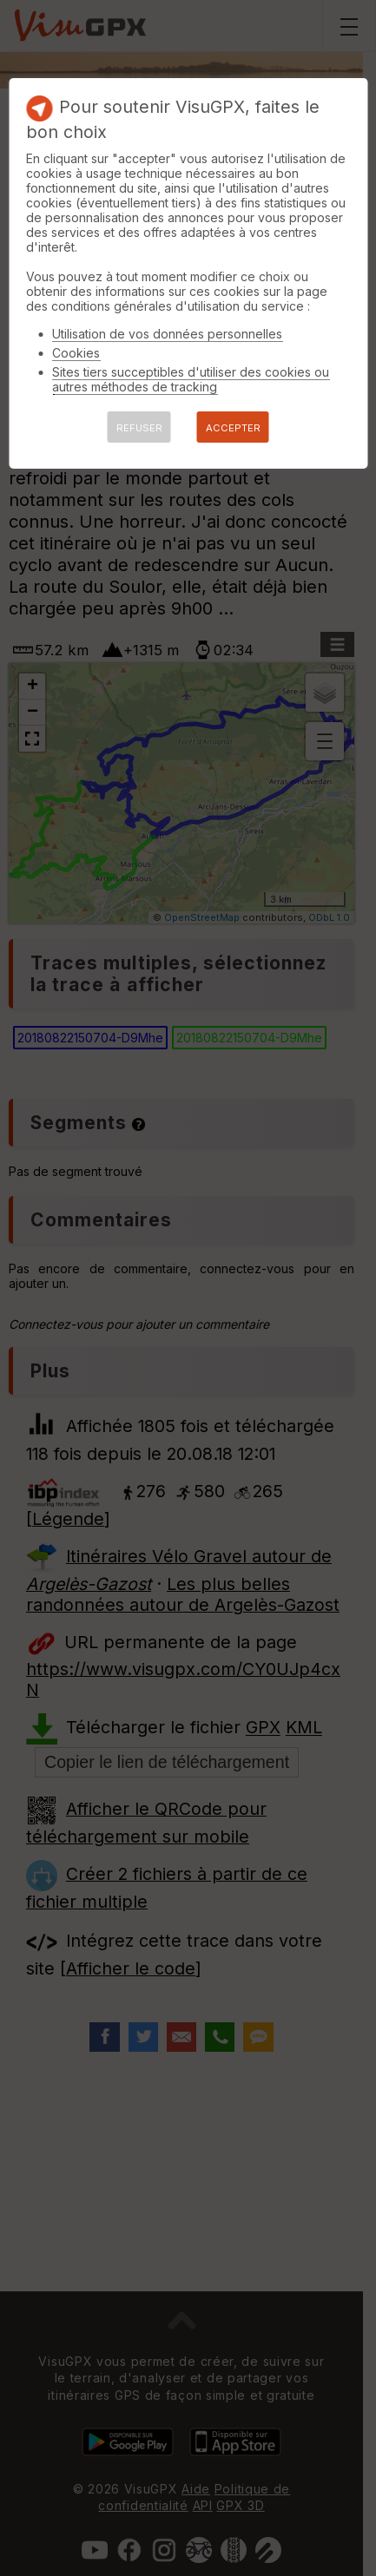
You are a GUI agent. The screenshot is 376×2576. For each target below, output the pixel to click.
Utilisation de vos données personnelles (167, 333)
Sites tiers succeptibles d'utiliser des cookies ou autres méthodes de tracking (190, 379)
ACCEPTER (233, 428)
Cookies (76, 352)
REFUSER (139, 428)
